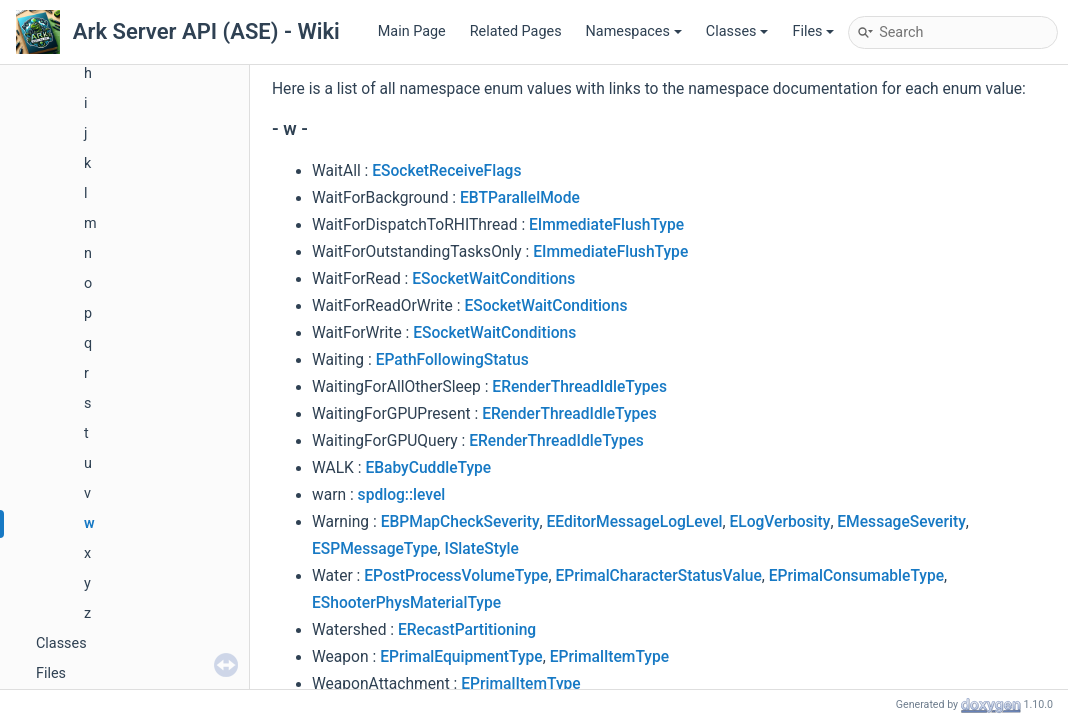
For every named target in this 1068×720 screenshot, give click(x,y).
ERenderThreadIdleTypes (579, 387)
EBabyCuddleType (428, 468)
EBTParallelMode (520, 198)
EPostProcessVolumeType (456, 576)
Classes (737, 31)
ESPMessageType (375, 549)
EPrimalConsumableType (856, 576)
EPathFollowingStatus (452, 360)
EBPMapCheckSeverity (460, 522)
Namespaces (634, 31)
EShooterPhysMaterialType (406, 603)
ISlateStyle (481, 549)
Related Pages (516, 31)
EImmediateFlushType (606, 225)
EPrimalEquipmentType (461, 657)
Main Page (412, 31)
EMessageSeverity (901, 522)
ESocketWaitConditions (493, 279)
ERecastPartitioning (467, 630)
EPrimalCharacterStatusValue (658, 576)
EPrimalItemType (609, 657)
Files (813, 31)
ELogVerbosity (779, 522)
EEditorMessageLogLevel (634, 522)
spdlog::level (402, 495)
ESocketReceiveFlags (446, 171)
